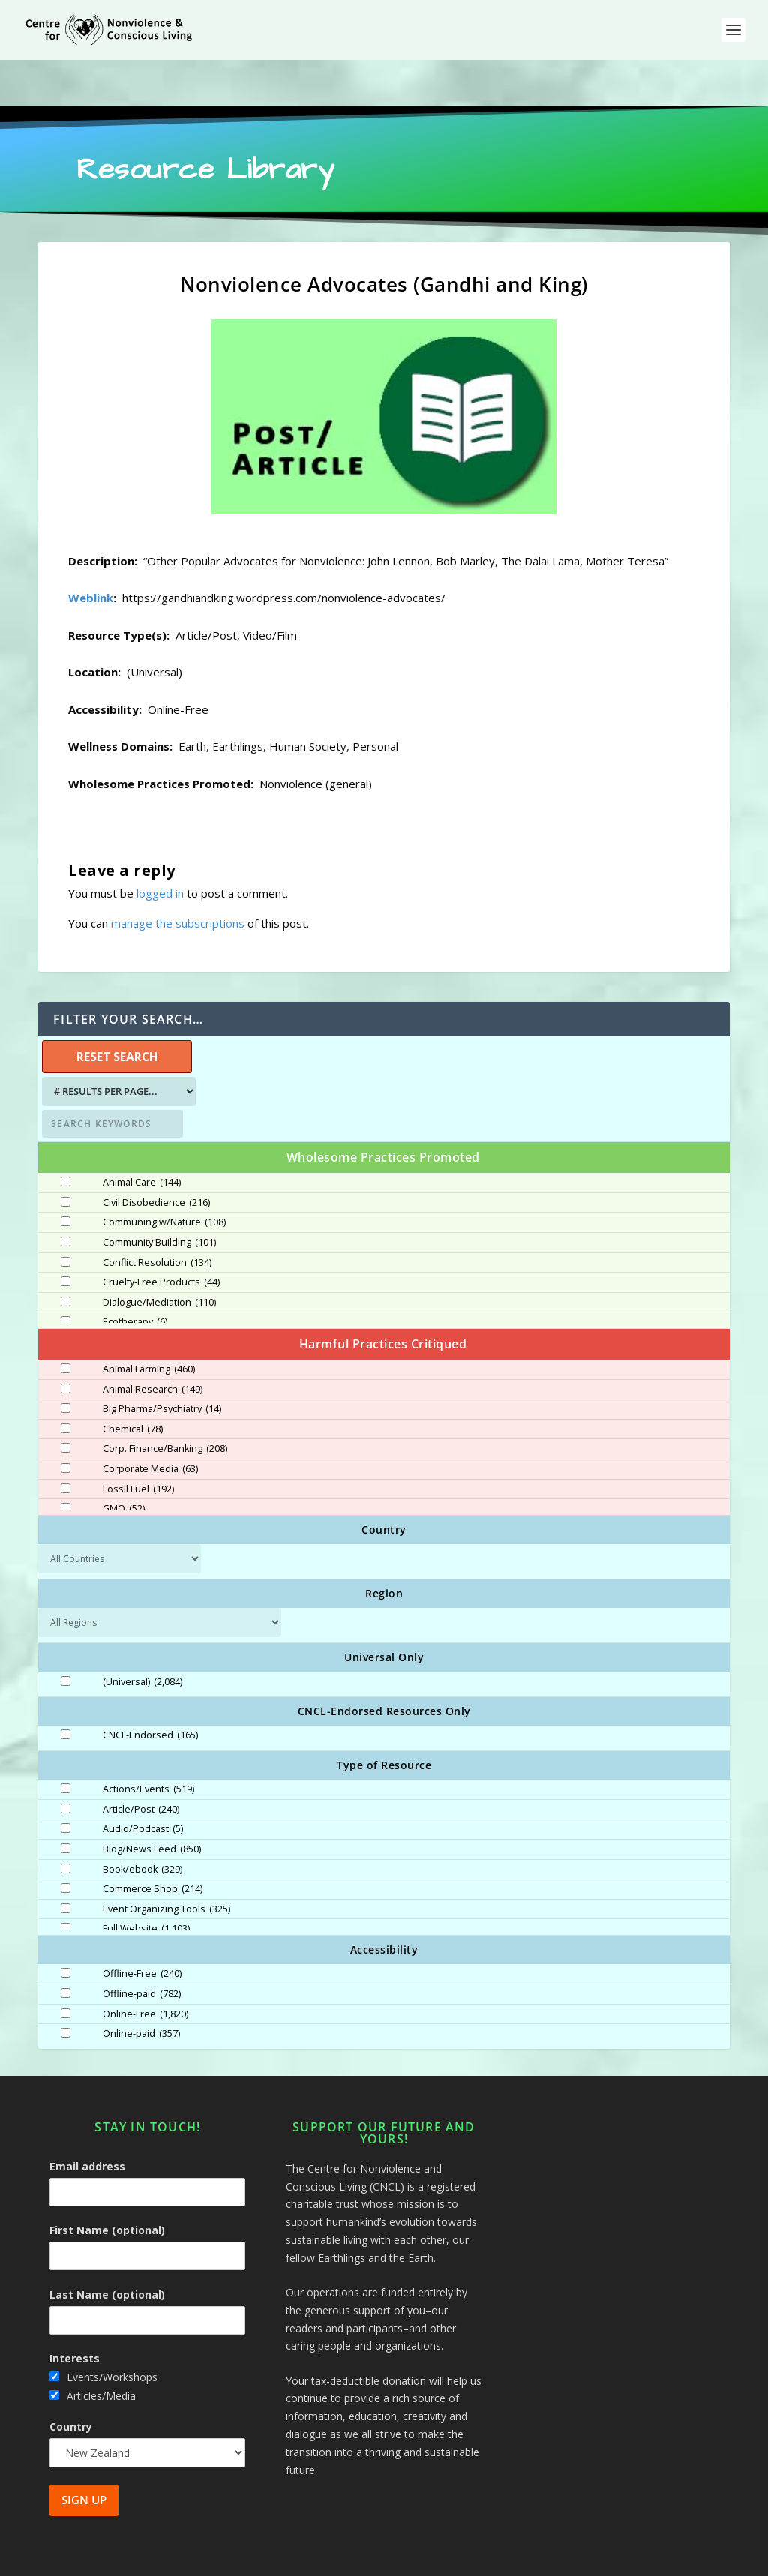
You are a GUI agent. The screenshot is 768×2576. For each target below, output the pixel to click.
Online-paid (141, 1987)
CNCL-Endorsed (150, 1689)
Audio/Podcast (143, 1783)
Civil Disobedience (156, 1156)
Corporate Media (150, 1423)
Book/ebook (142, 1823)
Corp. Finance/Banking (165, 1402)
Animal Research (152, 1343)
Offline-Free (142, 1927)
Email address (87, 2120)
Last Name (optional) (107, 2248)
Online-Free (145, 1968)
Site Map (572, 2559)
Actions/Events (148, 1743)
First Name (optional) (107, 2183)
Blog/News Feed (152, 1803)
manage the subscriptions (177, 876)
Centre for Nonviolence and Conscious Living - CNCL (207, 2559)
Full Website (146, 1882)
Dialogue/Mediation (159, 1256)
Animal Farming (149, 1323)
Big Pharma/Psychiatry (162, 1363)
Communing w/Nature (164, 1176)
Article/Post (141, 1763)
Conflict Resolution (157, 1216)
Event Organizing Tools (166, 1863)
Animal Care (142, 1136)
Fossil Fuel (138, 1443)
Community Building (159, 1196)
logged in (160, 846)
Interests (75, 2312)
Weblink (90, 551)
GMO (124, 1462)
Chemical (133, 1383)
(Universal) (142, 1636)
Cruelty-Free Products (161, 1236)
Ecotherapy (135, 1276)
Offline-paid (142, 1948)
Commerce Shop (152, 1843)
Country (71, 2380)
